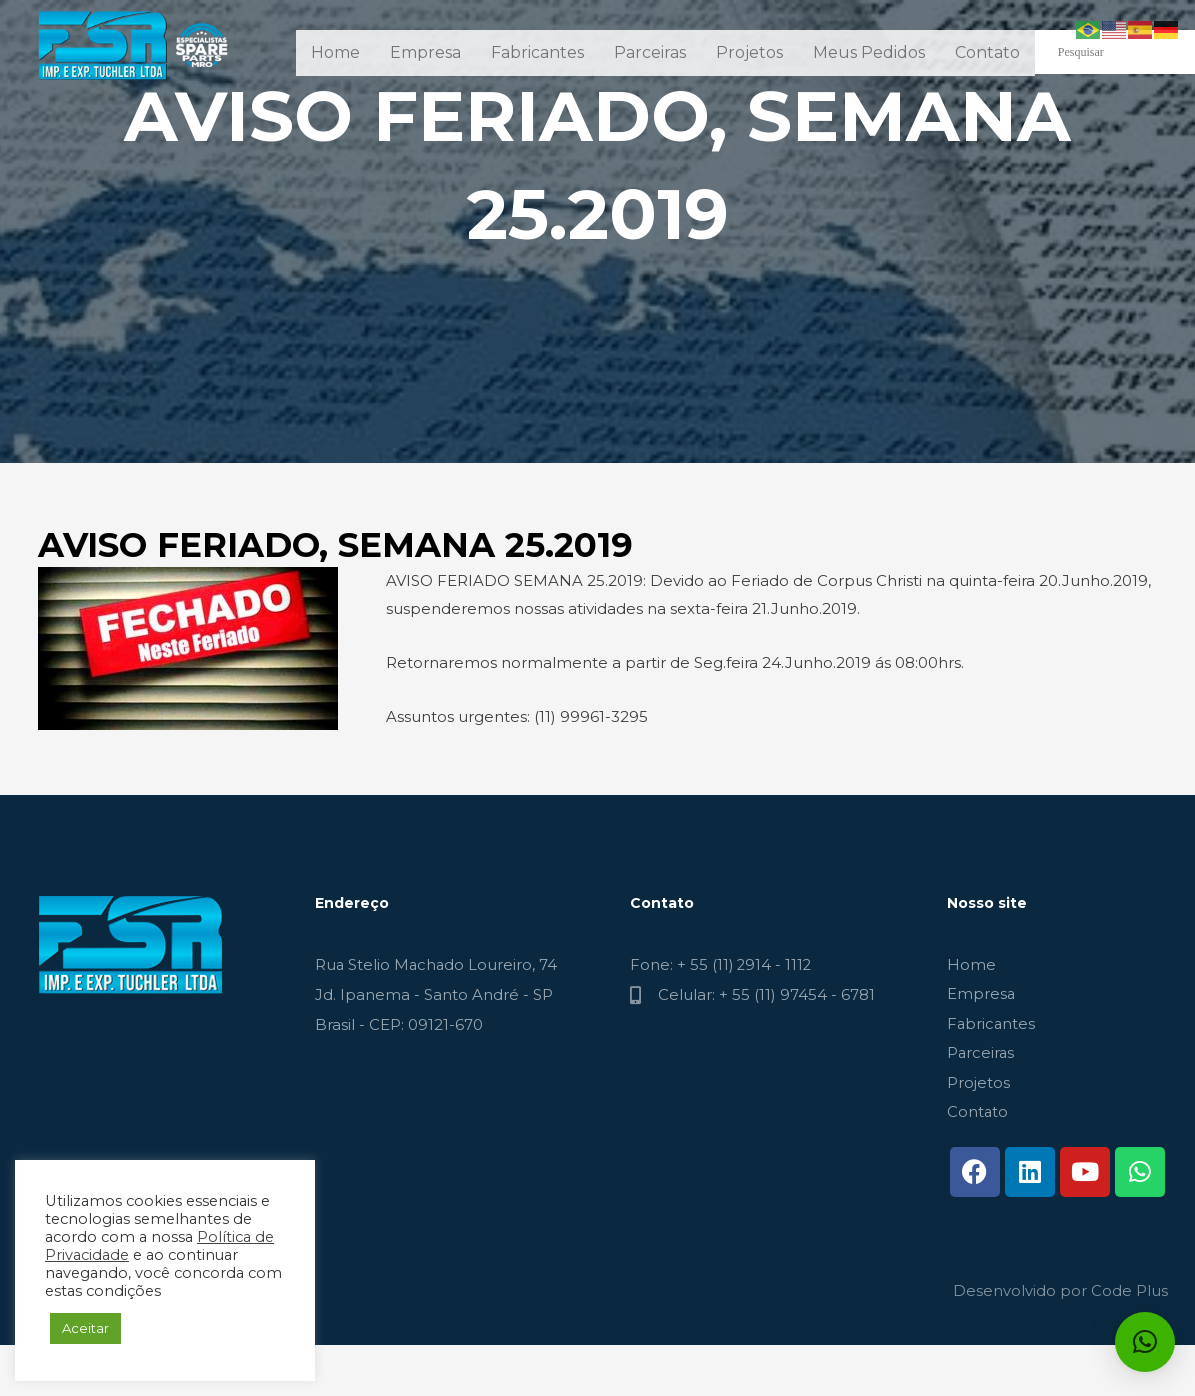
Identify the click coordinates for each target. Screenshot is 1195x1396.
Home (335, 52)
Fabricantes (537, 52)
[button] (1145, 1342)
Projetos (749, 52)
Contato (987, 52)
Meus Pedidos (869, 52)
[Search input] (1126, 52)
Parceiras (650, 52)
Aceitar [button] (85, 1328)
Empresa (425, 52)
